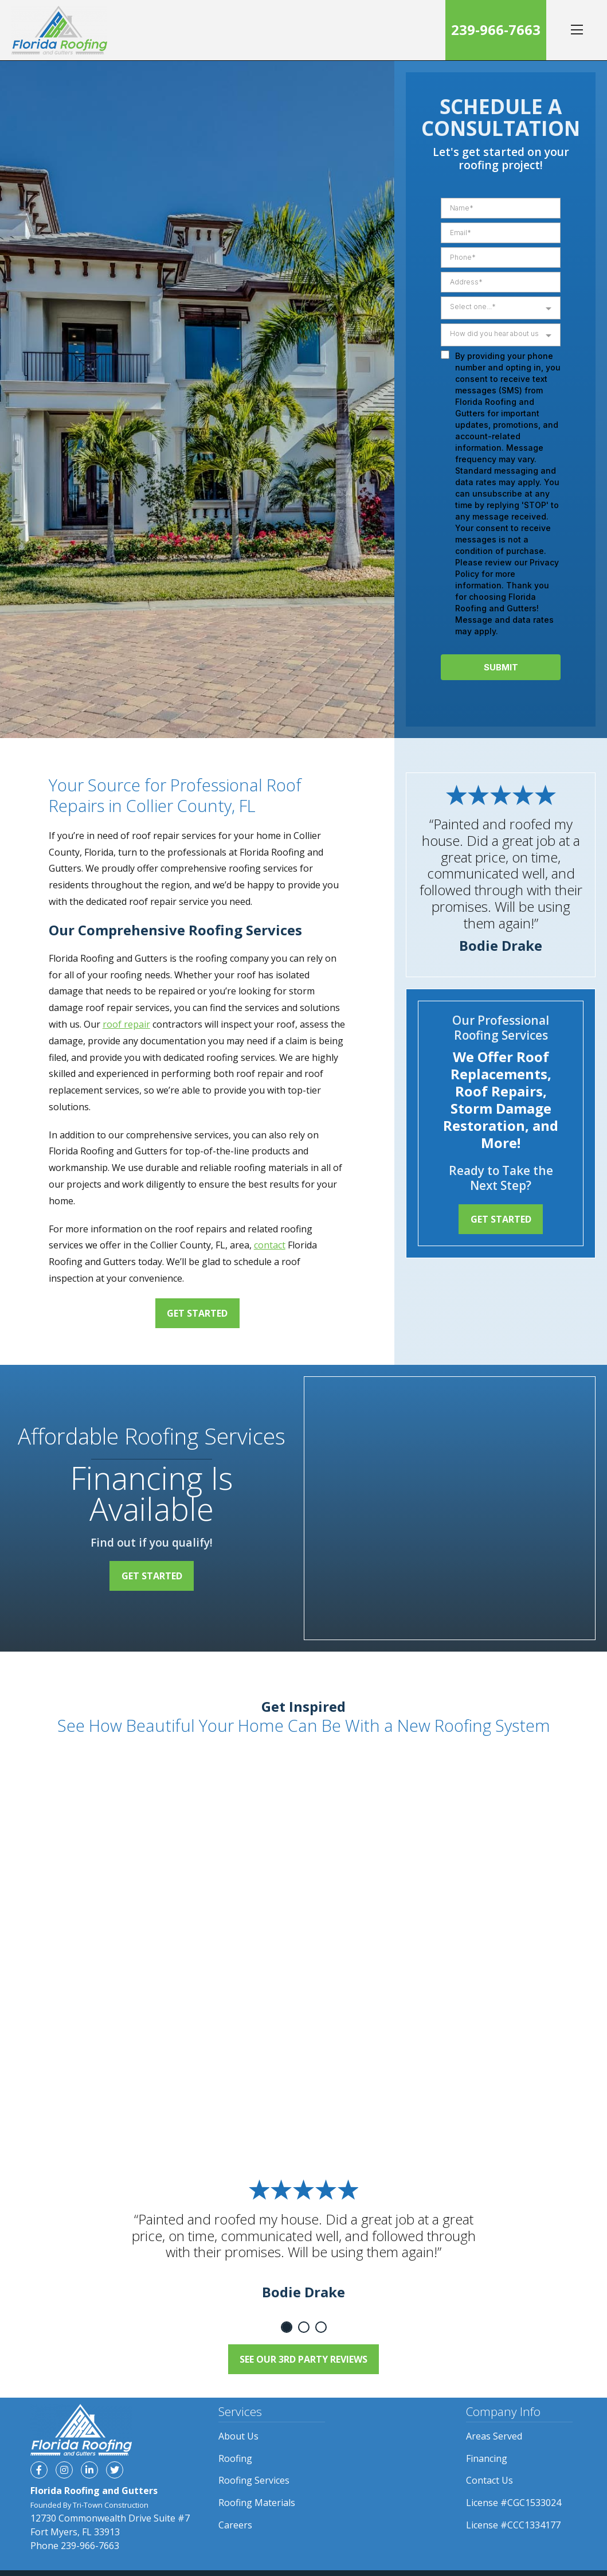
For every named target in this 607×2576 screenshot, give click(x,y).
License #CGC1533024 (513, 2502)
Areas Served (494, 2436)
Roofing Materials (256, 2502)
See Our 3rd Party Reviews (303, 2359)
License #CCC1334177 (513, 2525)
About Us (238, 2436)
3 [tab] (321, 2327)
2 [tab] (303, 2327)
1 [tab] (286, 2327)
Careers (235, 2525)
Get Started (197, 1313)
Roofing (235, 2458)
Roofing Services (253, 2480)
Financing (486, 2458)
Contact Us (489, 2480)
